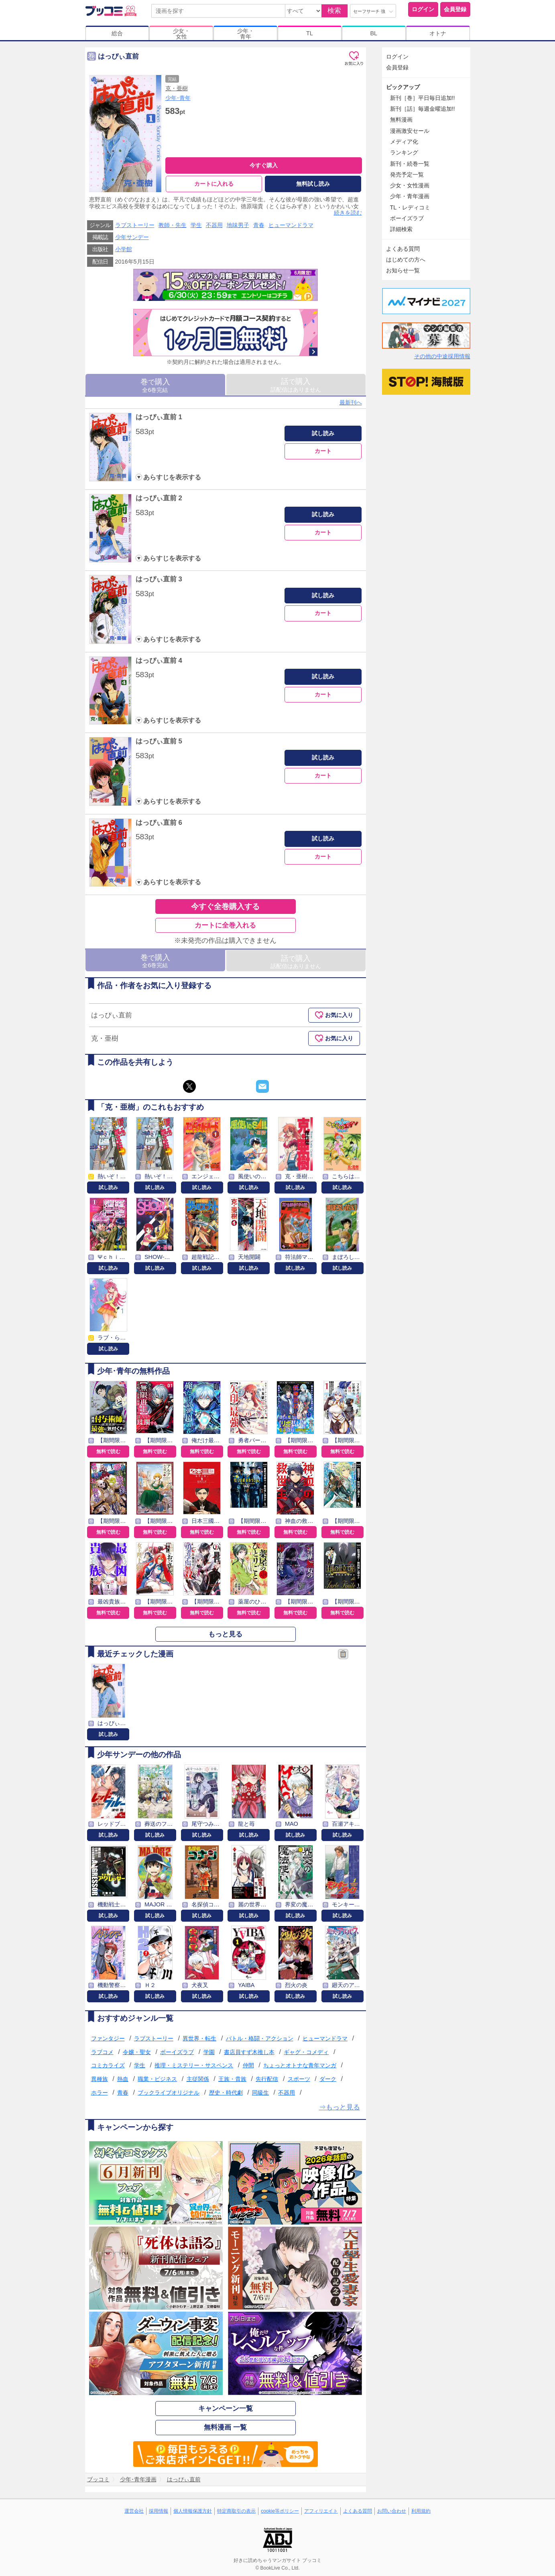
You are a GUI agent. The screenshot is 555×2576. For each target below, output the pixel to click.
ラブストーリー (135, 225)
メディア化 (404, 141)
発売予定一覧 (407, 174)
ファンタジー (108, 2038)
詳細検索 (401, 229)
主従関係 (198, 2079)
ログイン (423, 9)
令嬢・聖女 (137, 2052)
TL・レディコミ (410, 207)
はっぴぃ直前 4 (159, 660)
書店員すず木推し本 (249, 2052)
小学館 (123, 249)
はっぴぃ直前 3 (159, 579)
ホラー (99, 2092)
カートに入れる (214, 184)
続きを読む (348, 213)
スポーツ (299, 2079)
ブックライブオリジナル (168, 2092)
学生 (196, 225)
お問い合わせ (391, 2511)
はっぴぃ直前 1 (159, 417)
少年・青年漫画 (409, 196)
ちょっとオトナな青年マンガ (299, 2065)
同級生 (260, 2092)
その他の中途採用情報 (442, 356)
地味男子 (238, 225)
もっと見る (225, 1634)
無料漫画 (401, 119)
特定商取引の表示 (236, 2511)
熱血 (122, 2079)
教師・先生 (173, 225)
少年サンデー (132, 237)
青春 (258, 225)
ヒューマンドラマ (290, 225)
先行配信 (267, 2079)
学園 (209, 2052)
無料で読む (108, 1451)
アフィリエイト (321, 2511)
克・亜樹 (176, 88)
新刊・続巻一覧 (409, 163)
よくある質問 (403, 249)
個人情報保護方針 (192, 2511)
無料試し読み (313, 184)
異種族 (99, 2079)
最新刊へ (351, 402)
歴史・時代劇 (226, 2092)
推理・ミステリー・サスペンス (194, 2065)
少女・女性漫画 (409, 185)
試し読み (323, 433)
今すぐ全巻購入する (225, 906)
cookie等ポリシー (280, 2511)
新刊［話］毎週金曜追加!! (422, 109)
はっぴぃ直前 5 (159, 741)
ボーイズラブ (177, 2052)
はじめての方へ (405, 259)
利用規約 (421, 2511)
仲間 (248, 2065)
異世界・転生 (199, 2038)
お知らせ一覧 (403, 270)
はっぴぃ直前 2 (159, 498)
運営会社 (134, 2511)
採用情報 (158, 2511)
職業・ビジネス (157, 2079)
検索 (334, 10)
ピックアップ (403, 87)
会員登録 (455, 9)
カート (323, 451)
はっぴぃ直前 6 (159, 822)
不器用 (214, 225)
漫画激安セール (409, 131)
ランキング (404, 152)
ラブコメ (102, 2052)
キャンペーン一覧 (225, 2408)
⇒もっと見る (339, 2107)
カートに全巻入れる (225, 925)
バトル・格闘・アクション (259, 2038)
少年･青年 (178, 98)
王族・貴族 (232, 2079)
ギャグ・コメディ (306, 2052)
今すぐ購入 (264, 165)
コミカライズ (108, 2065)
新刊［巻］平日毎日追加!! (422, 98)
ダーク (327, 2079)
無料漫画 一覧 (225, 2428)
